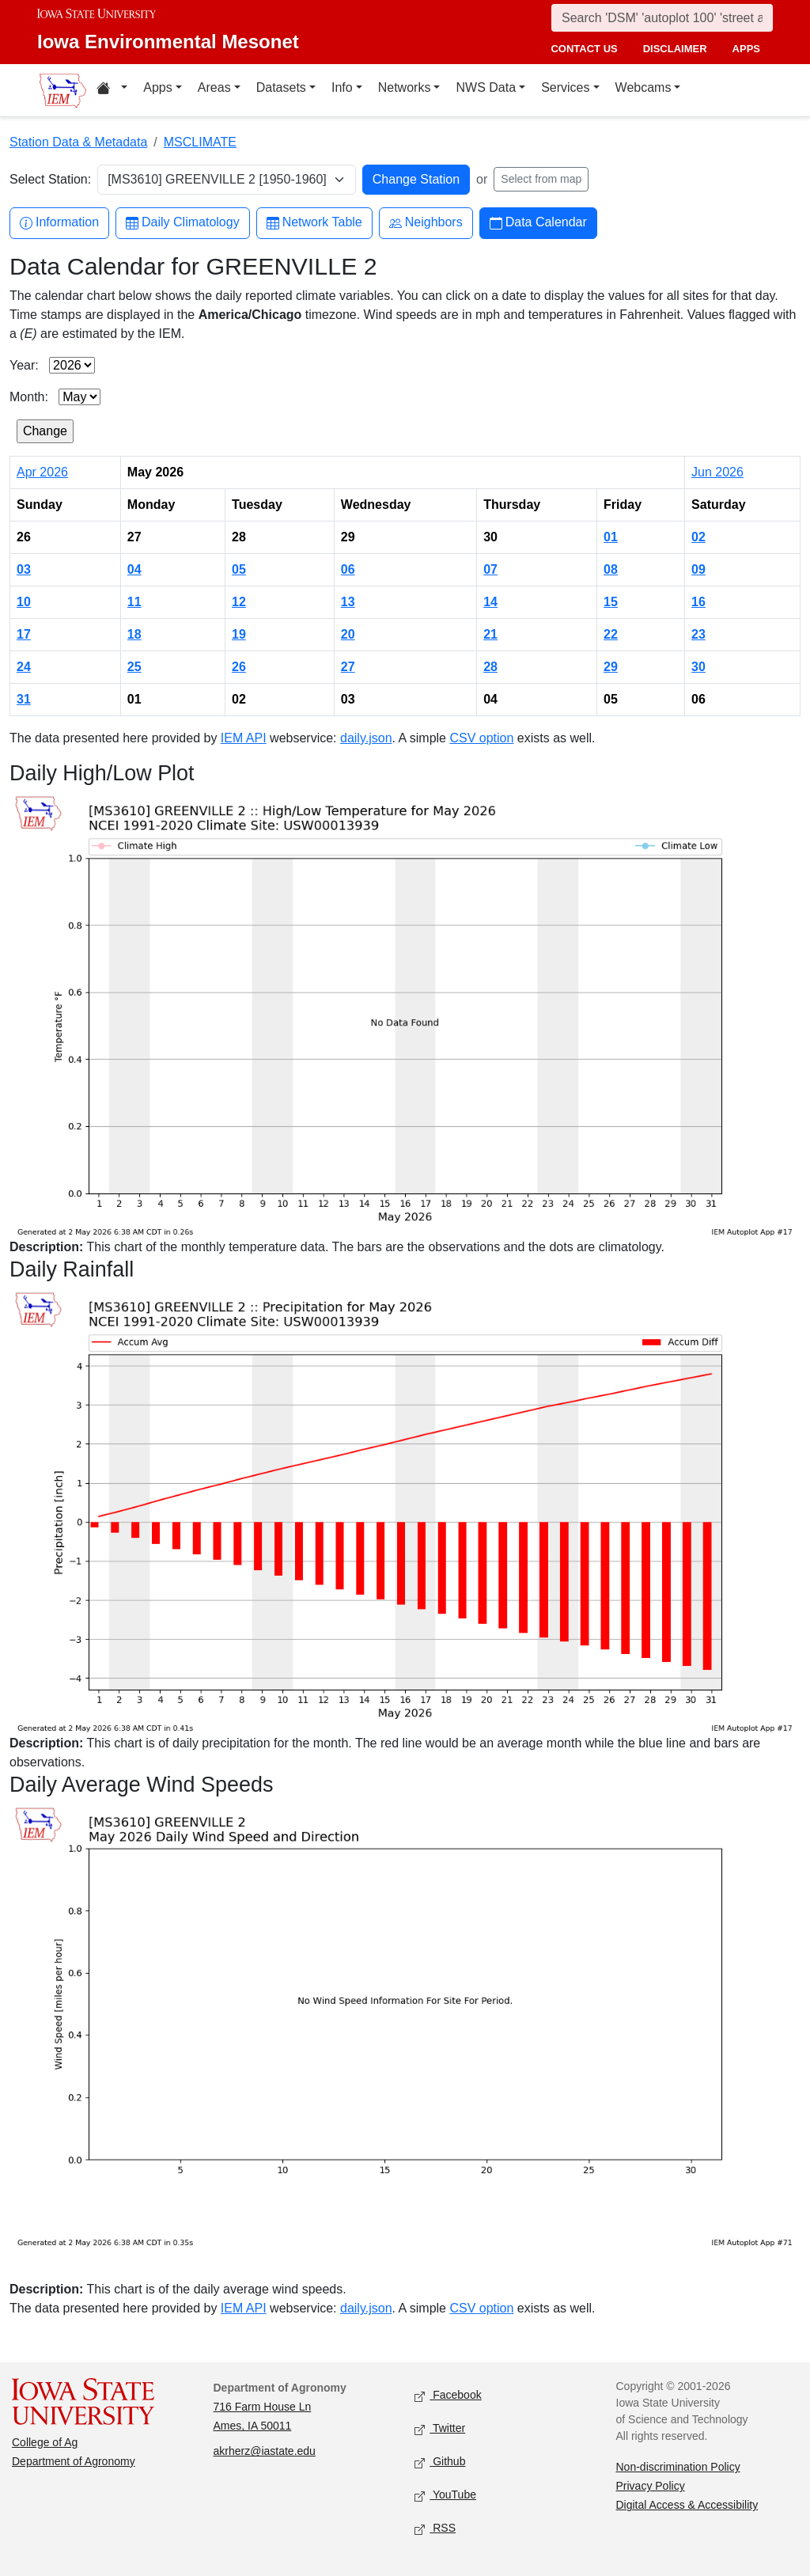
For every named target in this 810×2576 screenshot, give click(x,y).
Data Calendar (538, 222)
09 (698, 569)
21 (490, 634)
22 (611, 634)
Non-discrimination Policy (678, 2466)
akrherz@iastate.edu (265, 2451)
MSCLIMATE (200, 142)
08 (611, 569)
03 (24, 569)
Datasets (281, 87)
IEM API (244, 738)
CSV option (481, 738)
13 (348, 602)
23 (698, 634)
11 (134, 602)
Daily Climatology (183, 222)
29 (611, 666)
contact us (584, 49)
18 (134, 634)
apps (746, 49)
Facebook (448, 2396)
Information (59, 222)
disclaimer (675, 49)
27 (348, 666)
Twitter (439, 2429)
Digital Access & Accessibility (687, 2504)
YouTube (445, 2495)
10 (24, 602)
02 (698, 537)
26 (239, 666)
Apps (157, 87)
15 (611, 602)
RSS (435, 2528)
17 (24, 634)
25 (134, 666)
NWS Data (486, 87)
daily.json (366, 738)
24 (24, 666)
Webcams (643, 87)
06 (348, 569)
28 (490, 666)
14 (490, 602)
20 (348, 634)
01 (611, 537)
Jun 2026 (717, 472)
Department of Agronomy (73, 2461)
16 (698, 602)
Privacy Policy (650, 2485)
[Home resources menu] (112, 90)
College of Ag (45, 2442)
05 (239, 569)
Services (565, 87)
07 (490, 569)
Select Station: (50, 179)
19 (239, 634)
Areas (214, 87)
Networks (404, 87)
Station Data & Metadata (78, 142)
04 (134, 569)
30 (698, 666)
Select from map (541, 179)
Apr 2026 (42, 472)
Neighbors (426, 222)
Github (439, 2462)
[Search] (662, 18)
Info (342, 87)
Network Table (314, 222)
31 (24, 699)
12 (239, 602)
